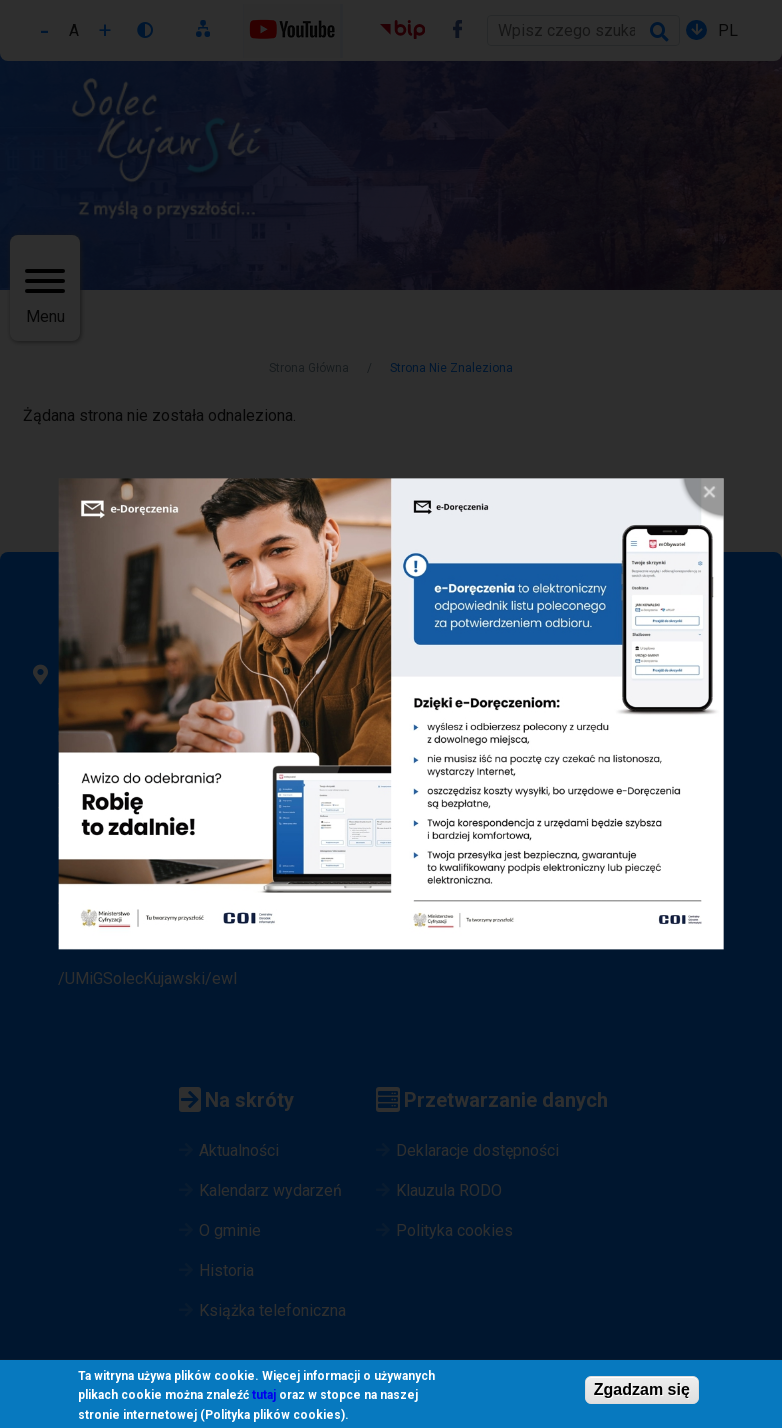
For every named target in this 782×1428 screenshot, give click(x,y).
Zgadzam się (642, 1392)
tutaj (264, 1399)
